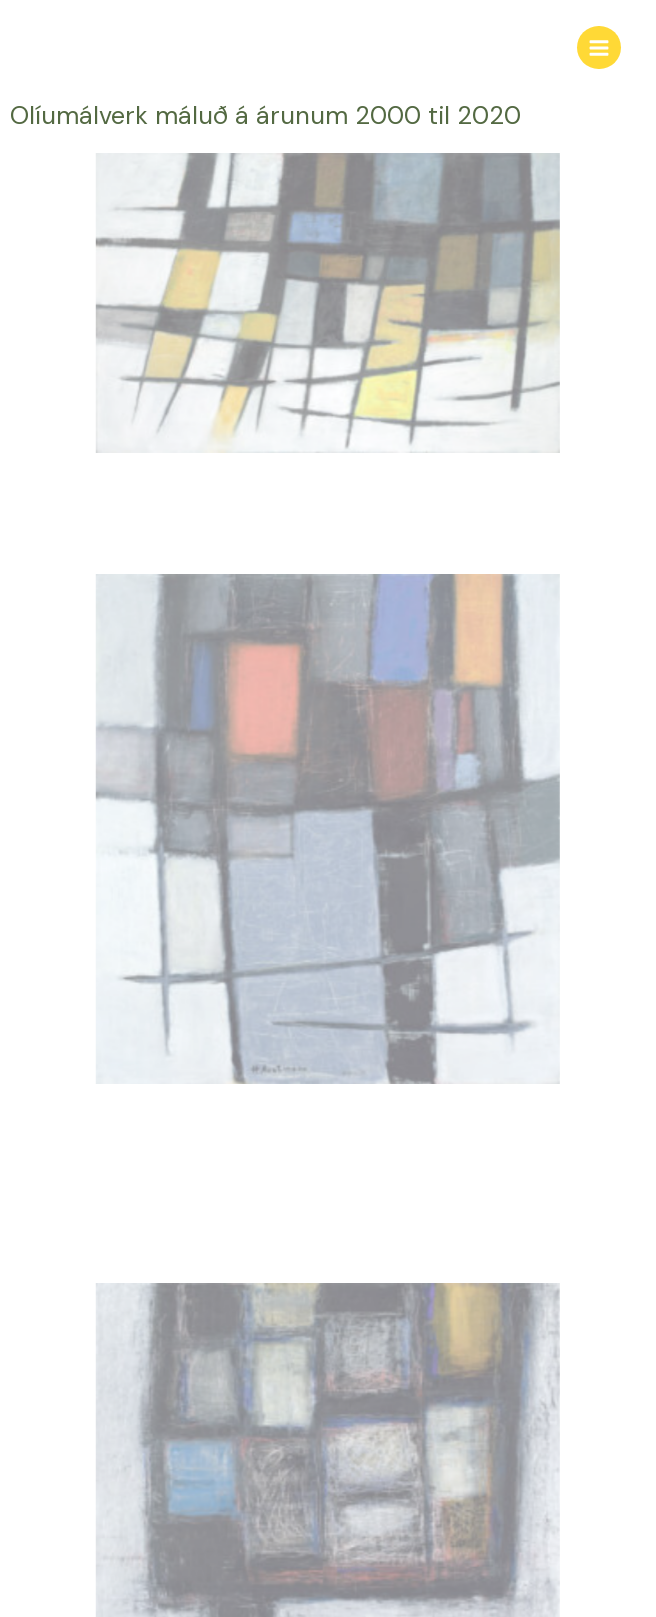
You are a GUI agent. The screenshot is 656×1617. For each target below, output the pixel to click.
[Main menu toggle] (599, 48)
